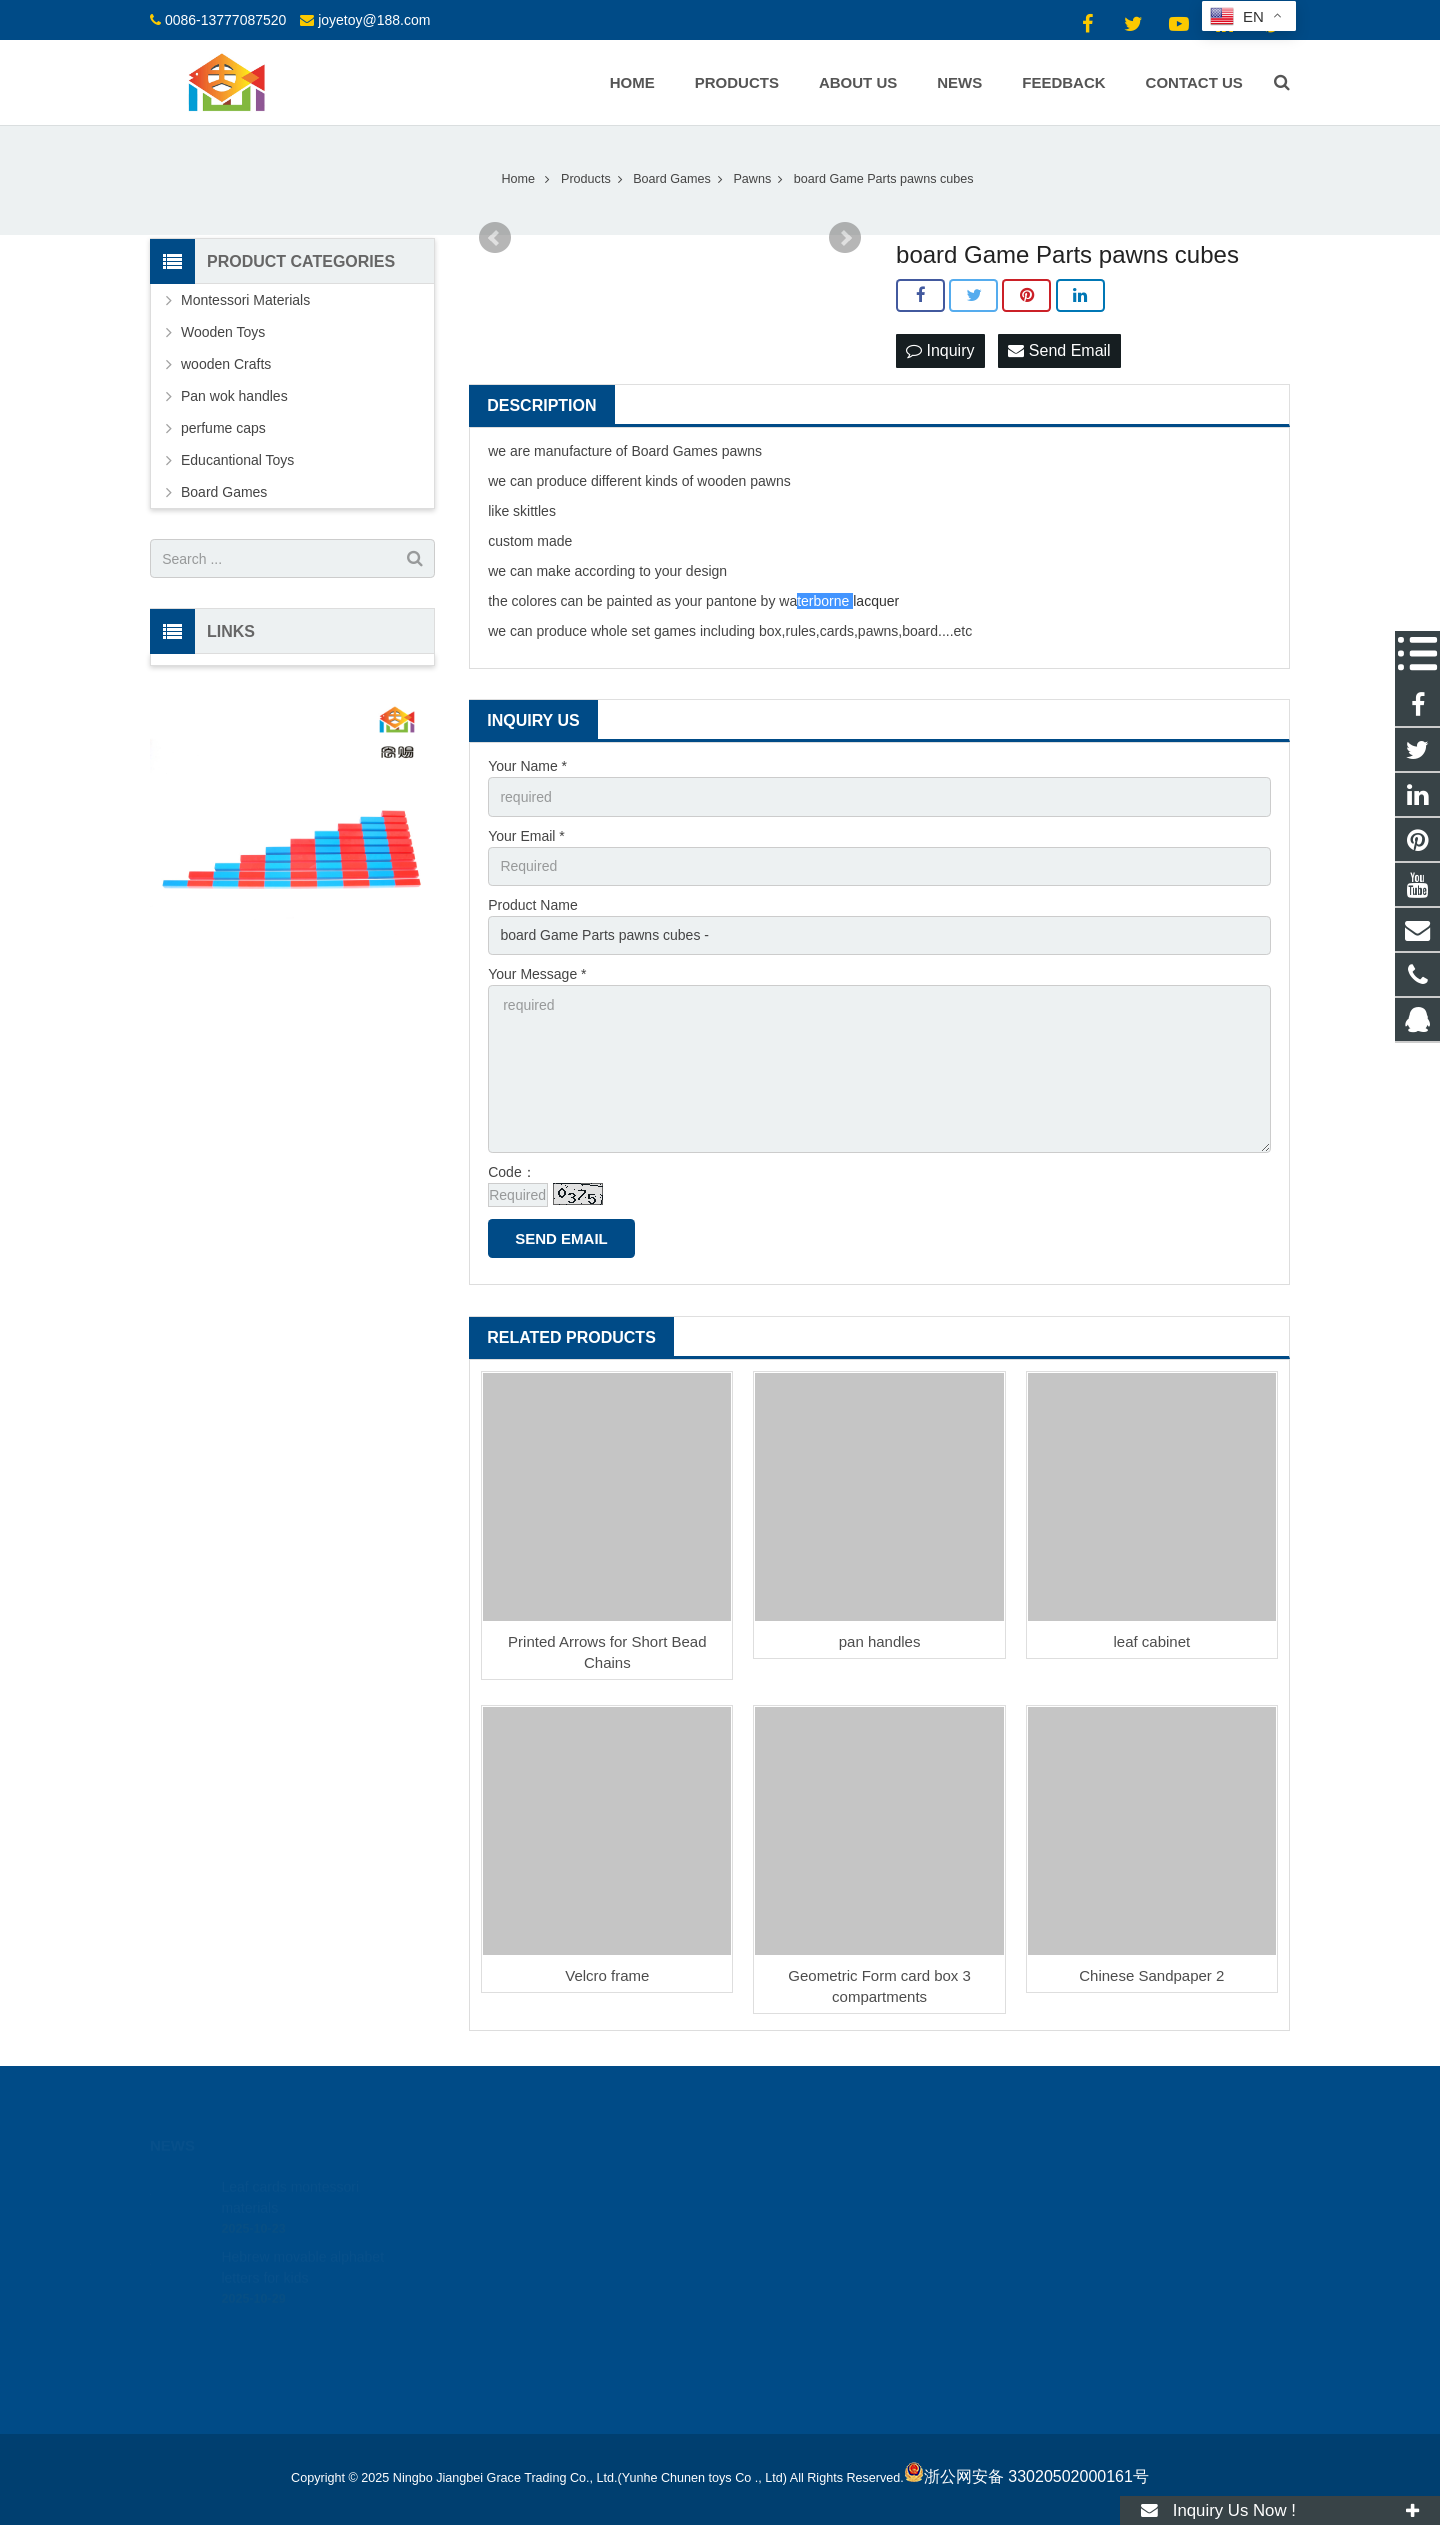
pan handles (880, 1641)
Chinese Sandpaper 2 (1151, 1975)
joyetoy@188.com (374, 20)
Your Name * (527, 766)
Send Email (1059, 350)
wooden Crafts (226, 364)
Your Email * (526, 836)
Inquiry (940, 350)
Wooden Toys (223, 332)
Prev (495, 238)
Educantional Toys (237, 460)
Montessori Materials (245, 300)
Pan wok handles (234, 396)
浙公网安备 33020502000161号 (1026, 2476)
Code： (511, 1172)
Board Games (224, 492)
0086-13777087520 (225, 20)
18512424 (786, 2186)
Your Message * (537, 974)
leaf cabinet (1151, 1641)
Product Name (532, 905)
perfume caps (223, 428)
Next (845, 238)
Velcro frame (607, 1975)
